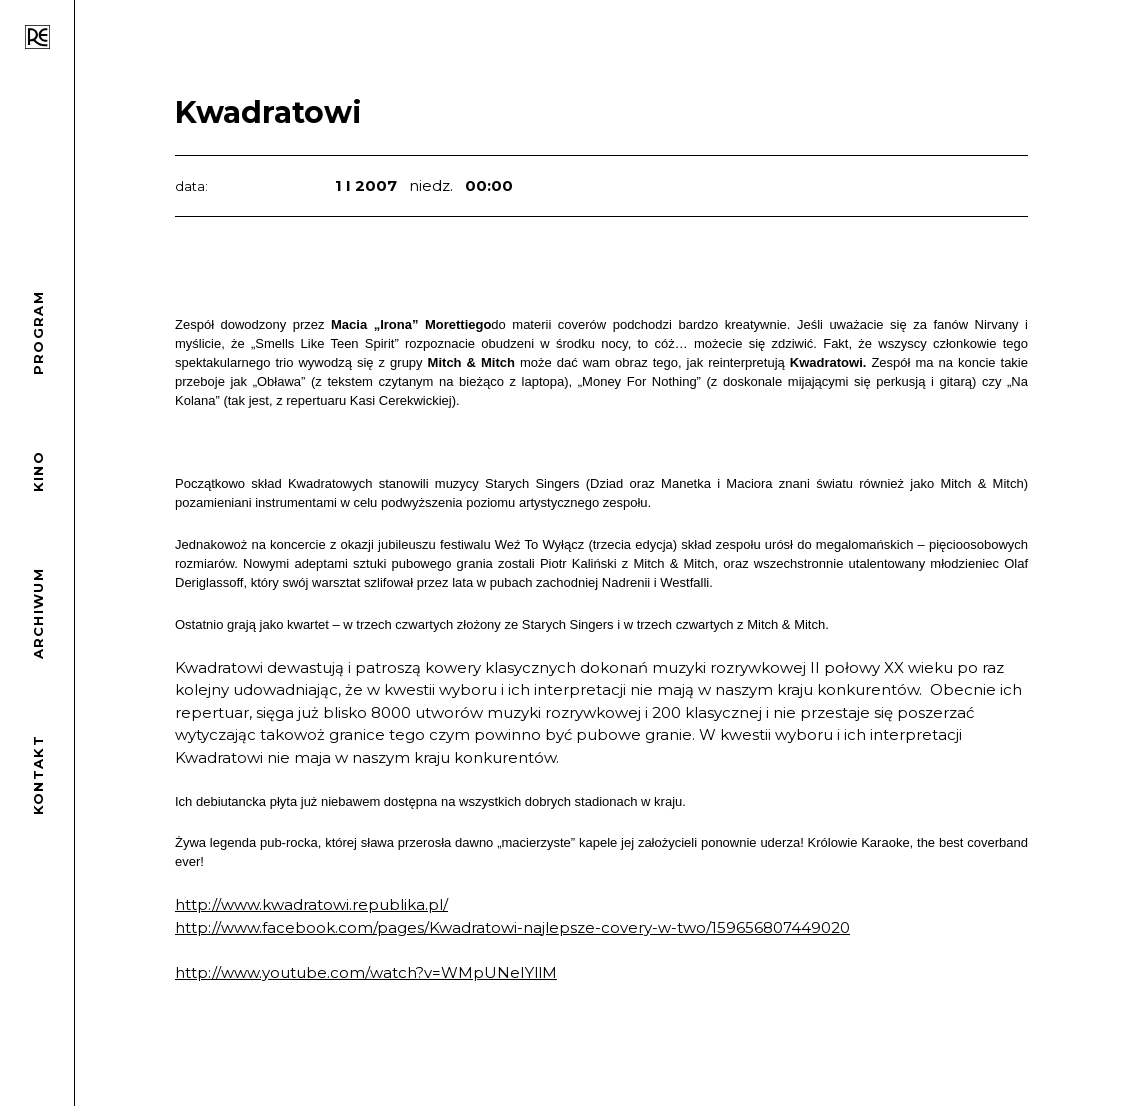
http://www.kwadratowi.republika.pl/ (311, 904)
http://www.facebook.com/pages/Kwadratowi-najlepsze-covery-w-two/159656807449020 (512, 927)
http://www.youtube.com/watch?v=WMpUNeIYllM (366, 972)
